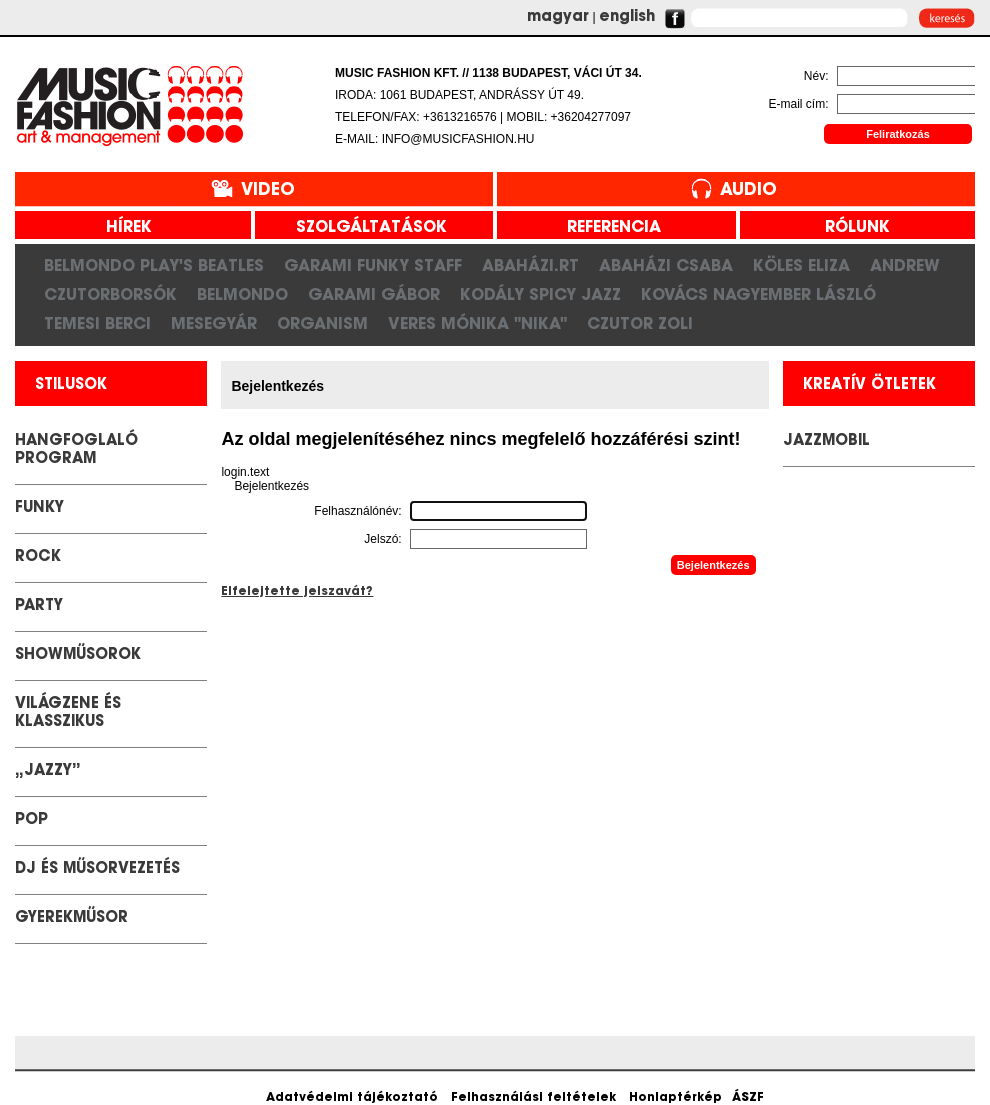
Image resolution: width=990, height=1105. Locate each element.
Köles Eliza (801, 265)
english (627, 17)
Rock (38, 557)
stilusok (71, 385)
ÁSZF (748, 1098)
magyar (558, 17)
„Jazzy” (48, 771)
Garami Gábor (374, 294)
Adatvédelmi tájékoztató (352, 1098)
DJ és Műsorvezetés (97, 869)
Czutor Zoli (640, 323)
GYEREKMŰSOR (71, 918)
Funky (39, 508)
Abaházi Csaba (666, 265)
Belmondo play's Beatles (154, 265)
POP (31, 820)
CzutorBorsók (110, 294)
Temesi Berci (97, 323)
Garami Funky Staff (373, 265)
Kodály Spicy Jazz (540, 294)
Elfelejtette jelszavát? (297, 592)
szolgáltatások (364, 228)
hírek (121, 228)
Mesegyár (214, 323)
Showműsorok (78, 655)
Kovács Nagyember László (758, 294)
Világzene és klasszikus (68, 713)
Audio (748, 190)
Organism (322, 323)
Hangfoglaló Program (76, 450)
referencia (606, 228)
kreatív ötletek (869, 385)
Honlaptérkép (675, 1098)
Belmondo (242, 294)
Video (268, 190)
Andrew (905, 265)
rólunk (850, 228)
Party (39, 606)
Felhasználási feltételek (533, 1098)
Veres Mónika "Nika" (477, 323)
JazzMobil (826, 441)
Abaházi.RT (530, 265)
